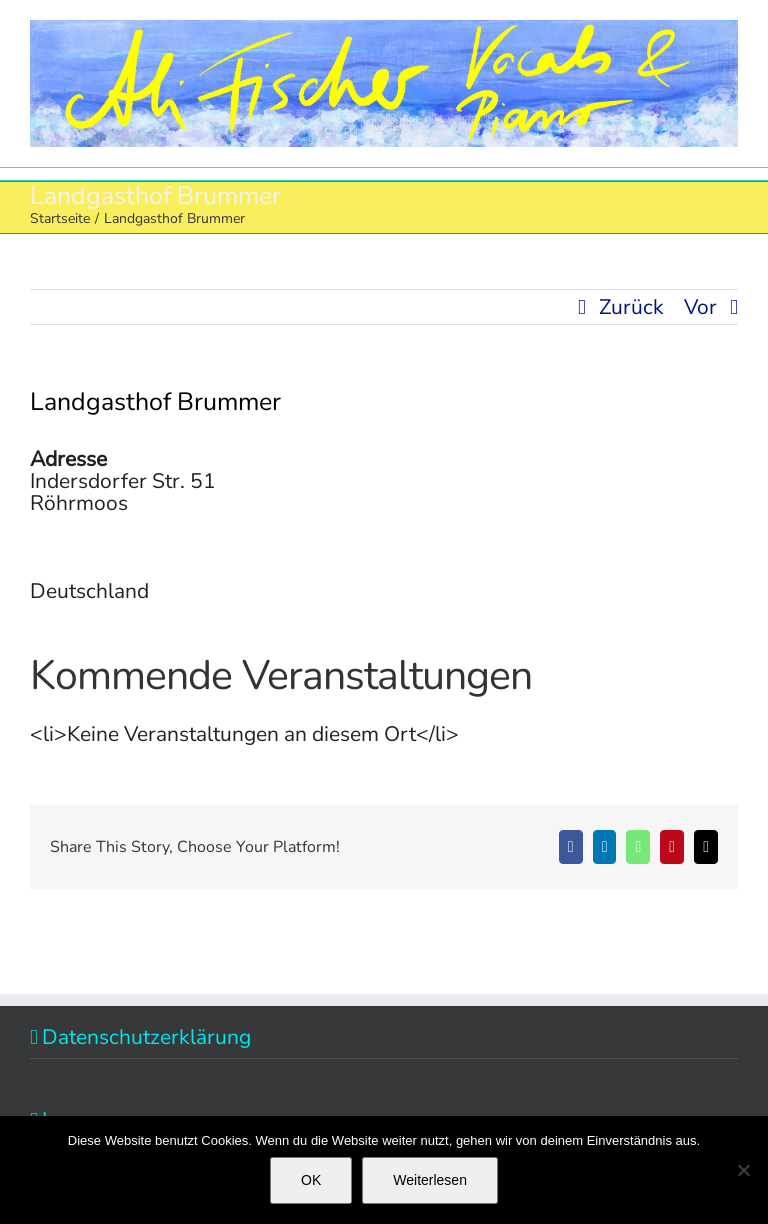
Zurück (631, 307)
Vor (700, 307)
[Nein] (743, 1170)
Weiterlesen (430, 1180)
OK (311, 1180)
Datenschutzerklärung (146, 1037)
